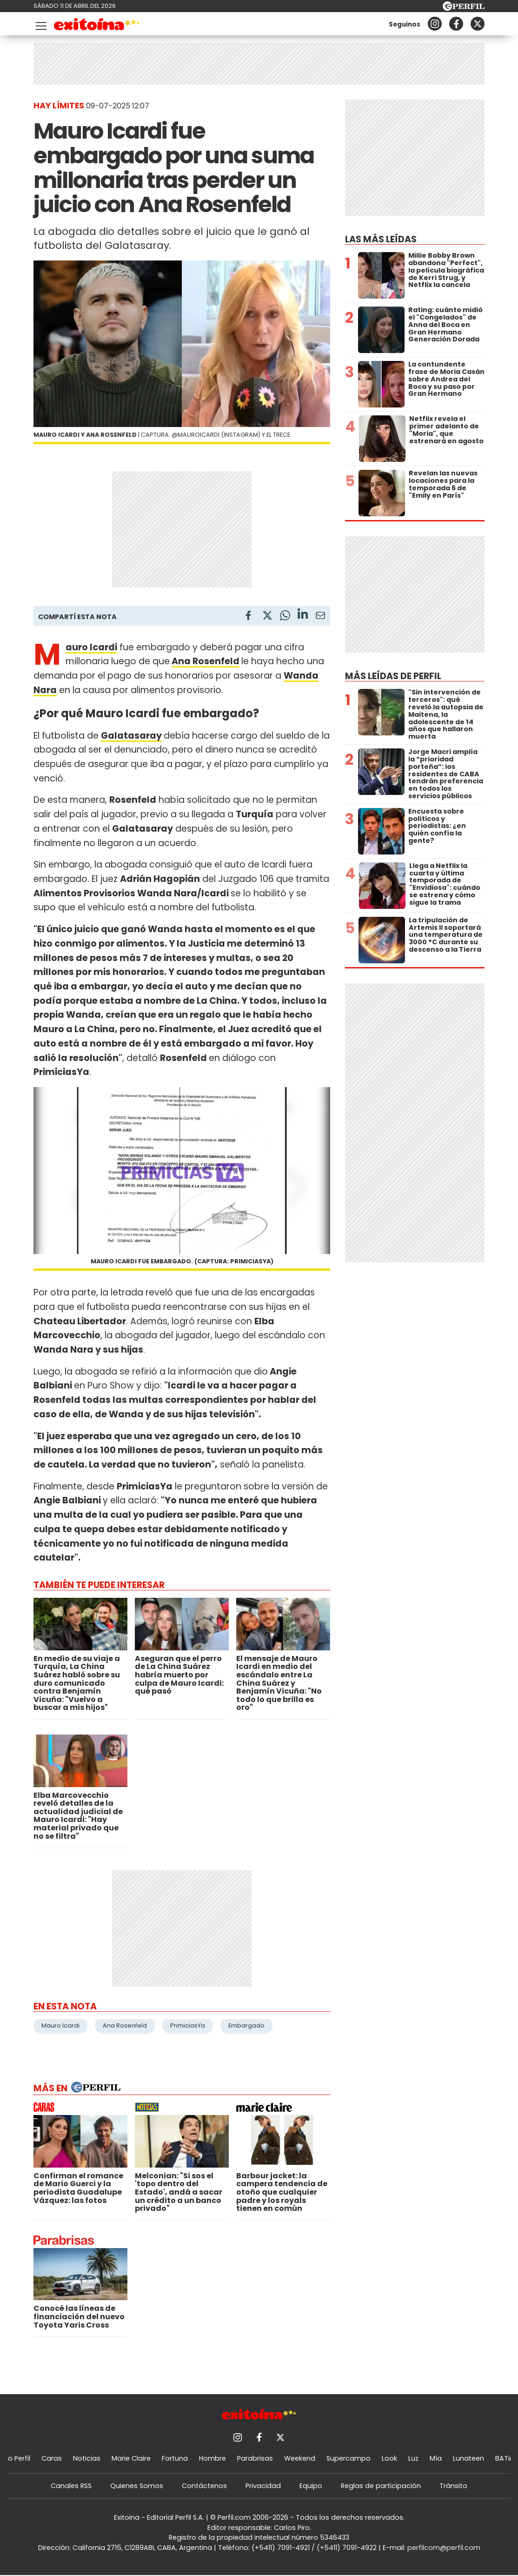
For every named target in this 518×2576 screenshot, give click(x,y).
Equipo (310, 2485)
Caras (51, 2458)
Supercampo (348, 2458)
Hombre (212, 2458)
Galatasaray (131, 735)
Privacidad (263, 2485)
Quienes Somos (136, 2485)
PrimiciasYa (187, 2025)
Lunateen (468, 2458)
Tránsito (453, 2485)
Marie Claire (131, 2458)
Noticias (86, 2458)
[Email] (320, 617)
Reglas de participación (381, 2485)
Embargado (246, 2025)
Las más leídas (381, 239)
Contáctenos (204, 2485)
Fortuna (175, 2458)
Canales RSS (71, 2485)
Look (389, 2458)
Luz (413, 2458)
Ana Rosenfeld (205, 661)
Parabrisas (255, 2458)
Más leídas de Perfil (393, 676)
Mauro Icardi (60, 2025)
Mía (436, 2458)
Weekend (299, 2458)
